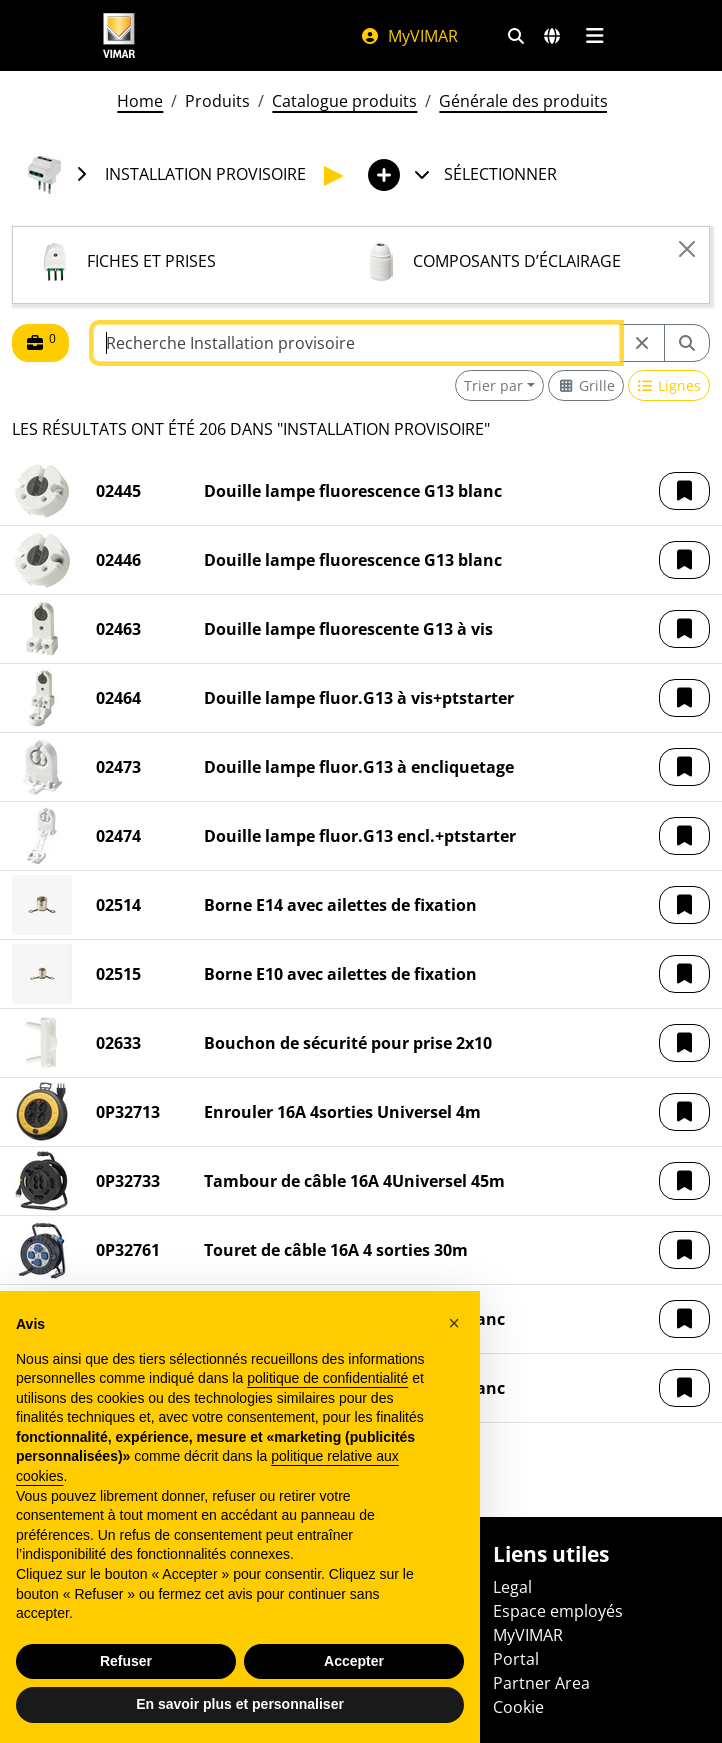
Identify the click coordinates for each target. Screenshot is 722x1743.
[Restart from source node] (642, 343)
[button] (684, 491)
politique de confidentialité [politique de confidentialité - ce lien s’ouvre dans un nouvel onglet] (327, 1378)
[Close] (687, 249)
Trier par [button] (493, 385)
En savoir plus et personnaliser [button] (240, 1704)
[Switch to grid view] (586, 385)
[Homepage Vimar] (119, 35)
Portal (516, 1659)
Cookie (518, 1707)
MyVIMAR (409, 36)
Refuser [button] (126, 1661)
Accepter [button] (354, 1661)
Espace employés (558, 1611)
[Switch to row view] (669, 385)
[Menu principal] (594, 36)
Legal (512, 1587)
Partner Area (541, 1683)
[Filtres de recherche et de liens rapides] (516, 36)
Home (140, 101)
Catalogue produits (344, 101)
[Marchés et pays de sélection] (552, 36)
